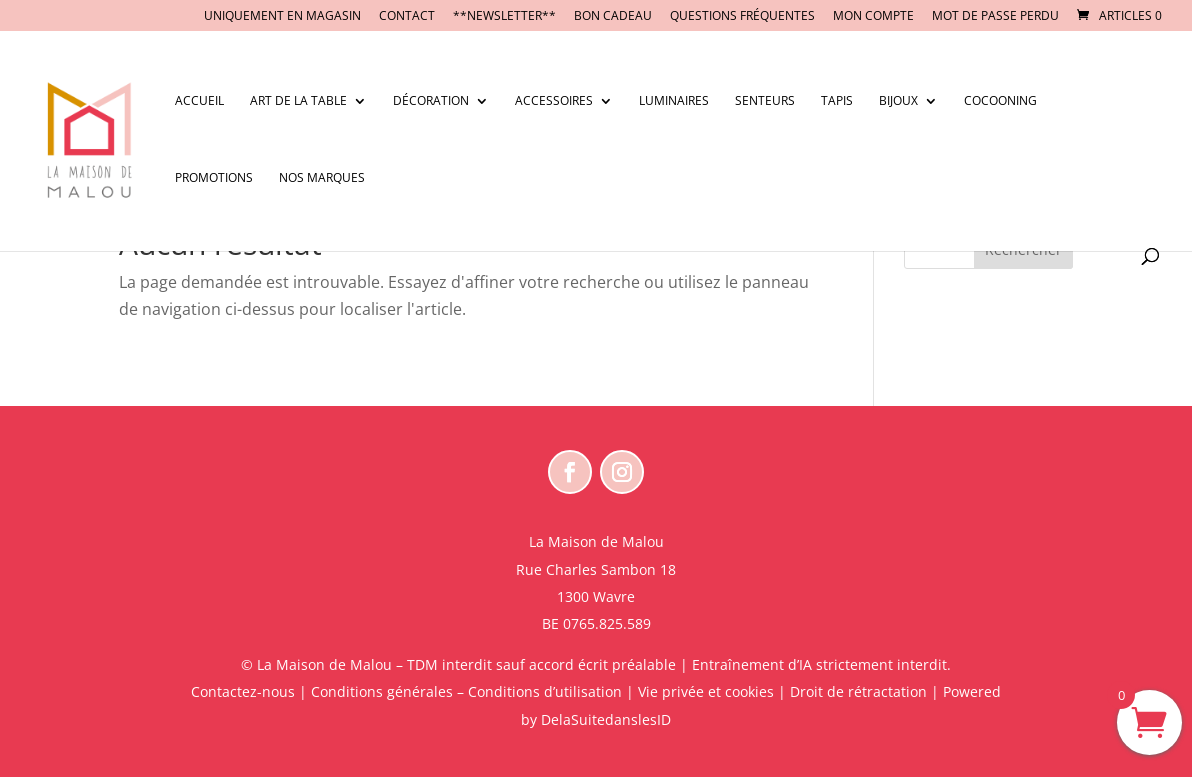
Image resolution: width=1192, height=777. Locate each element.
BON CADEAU (613, 17)
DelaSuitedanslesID (606, 719)
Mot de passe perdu (995, 17)
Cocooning (1000, 101)
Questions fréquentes (742, 17)
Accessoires (554, 101)
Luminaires (674, 101)
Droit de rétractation (858, 691)
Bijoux (898, 101)
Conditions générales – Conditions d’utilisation (466, 691)
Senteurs (765, 101)
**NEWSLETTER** (504, 17)
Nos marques (322, 178)
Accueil (199, 101)
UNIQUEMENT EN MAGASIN (282, 17)
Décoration (431, 101)
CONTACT (407, 17)
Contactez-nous (243, 691)
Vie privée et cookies (706, 691)
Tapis (837, 101)
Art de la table (298, 101)
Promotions (214, 178)
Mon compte (873, 17)
